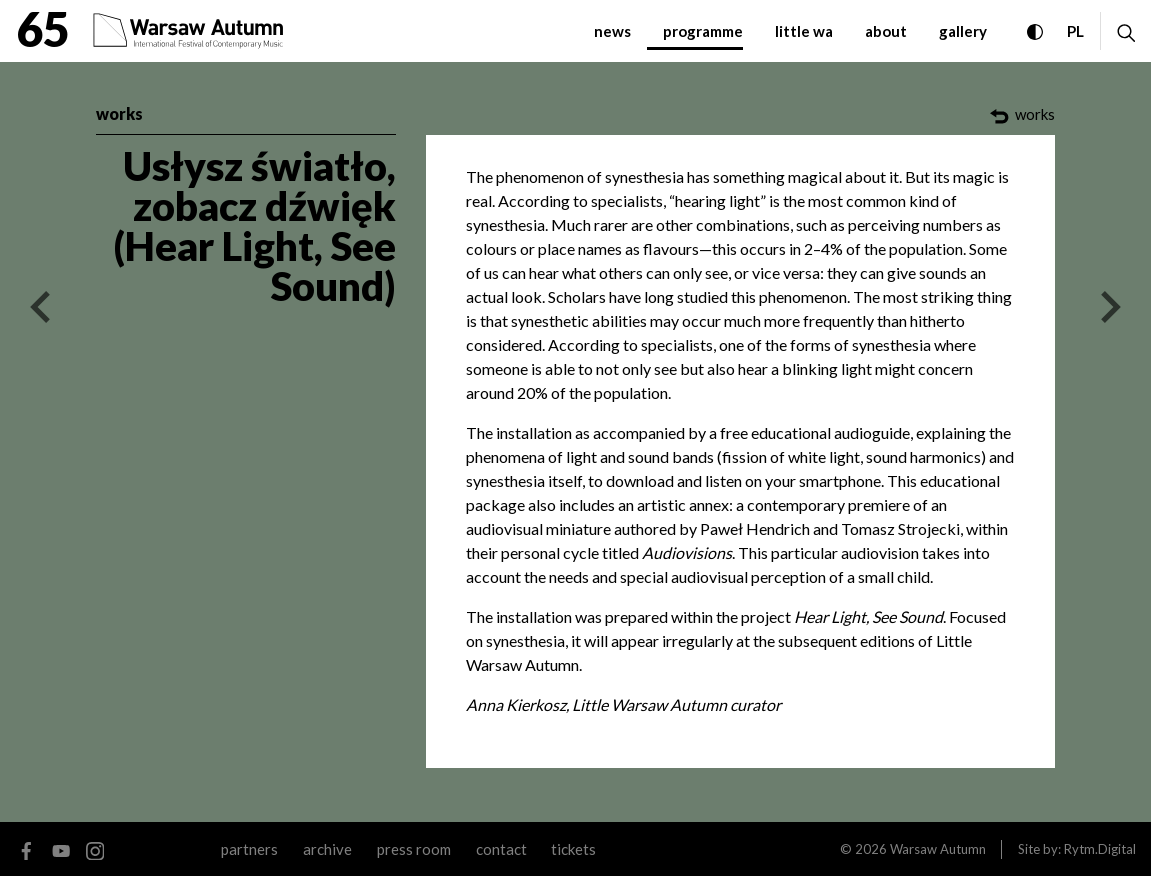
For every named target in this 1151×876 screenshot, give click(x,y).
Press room (414, 849)
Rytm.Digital (1100, 849)
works (119, 113)
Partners (249, 849)
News (612, 31)
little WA (804, 31)
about (886, 31)
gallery (963, 31)
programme (703, 31)
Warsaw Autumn (938, 849)
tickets (573, 849)
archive (327, 849)
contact (501, 849)
